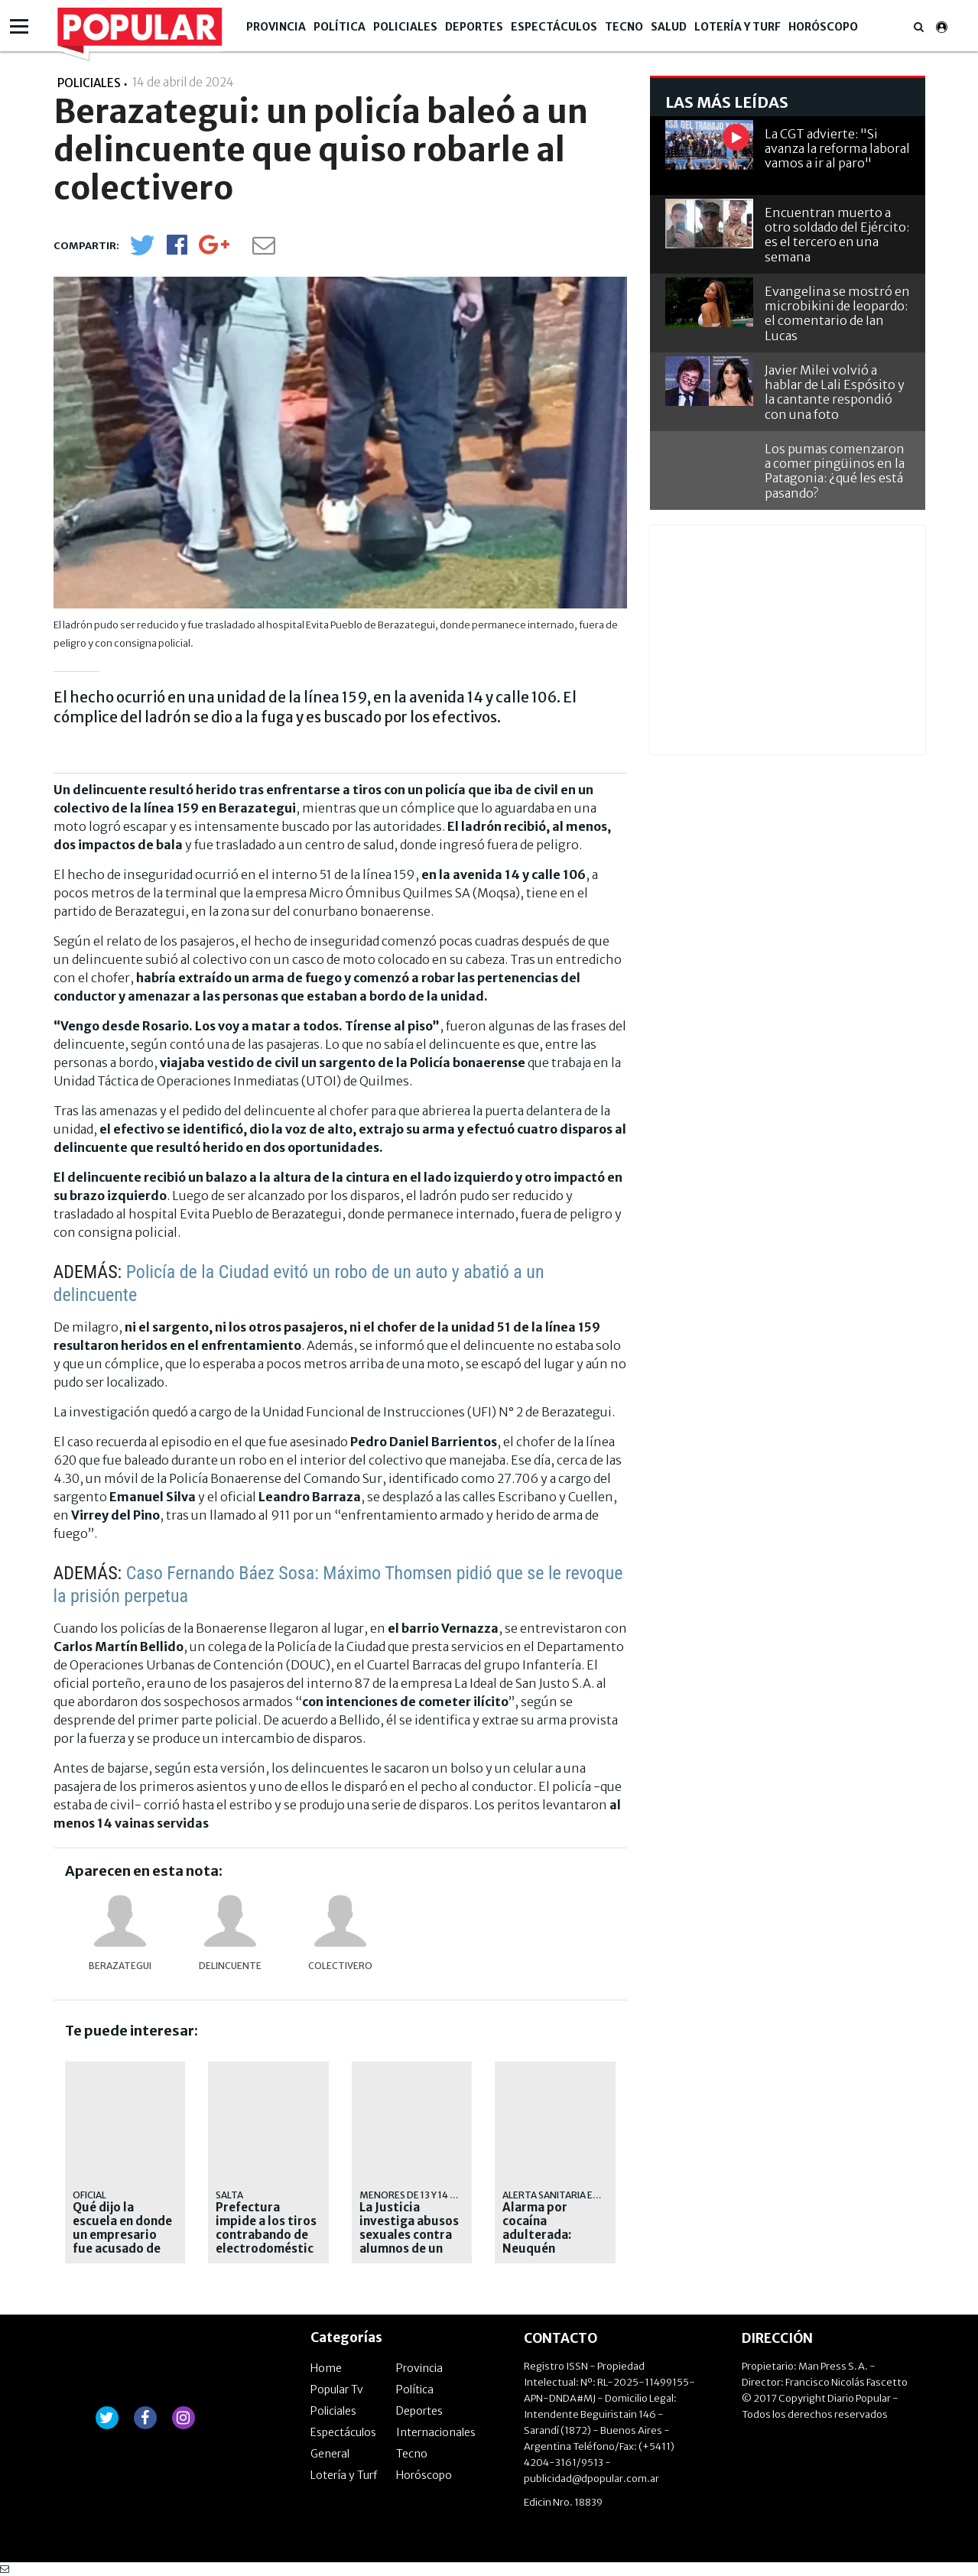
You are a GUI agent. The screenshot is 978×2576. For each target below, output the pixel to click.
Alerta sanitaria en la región (575, 2195)
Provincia (276, 27)
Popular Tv (336, 2389)
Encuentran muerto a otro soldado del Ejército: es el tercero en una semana (837, 234)
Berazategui (120, 1965)
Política (340, 27)
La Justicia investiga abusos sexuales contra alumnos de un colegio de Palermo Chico (409, 2242)
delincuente (230, 1965)
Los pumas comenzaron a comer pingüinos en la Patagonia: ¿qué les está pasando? (835, 471)
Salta (229, 2195)
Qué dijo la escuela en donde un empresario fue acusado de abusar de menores (122, 2242)
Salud (669, 27)
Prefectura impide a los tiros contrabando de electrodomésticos (266, 2235)
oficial (89, 2195)
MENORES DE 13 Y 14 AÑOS (417, 2195)
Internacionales (436, 2432)
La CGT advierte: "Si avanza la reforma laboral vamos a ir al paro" (837, 148)
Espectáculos (554, 27)
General (329, 2454)
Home (326, 2368)
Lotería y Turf (737, 27)
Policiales (405, 27)
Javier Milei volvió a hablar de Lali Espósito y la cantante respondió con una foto (835, 392)
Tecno (624, 27)
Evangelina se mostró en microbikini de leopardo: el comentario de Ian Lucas (837, 313)
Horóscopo (823, 27)
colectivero (340, 1965)
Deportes (474, 27)
